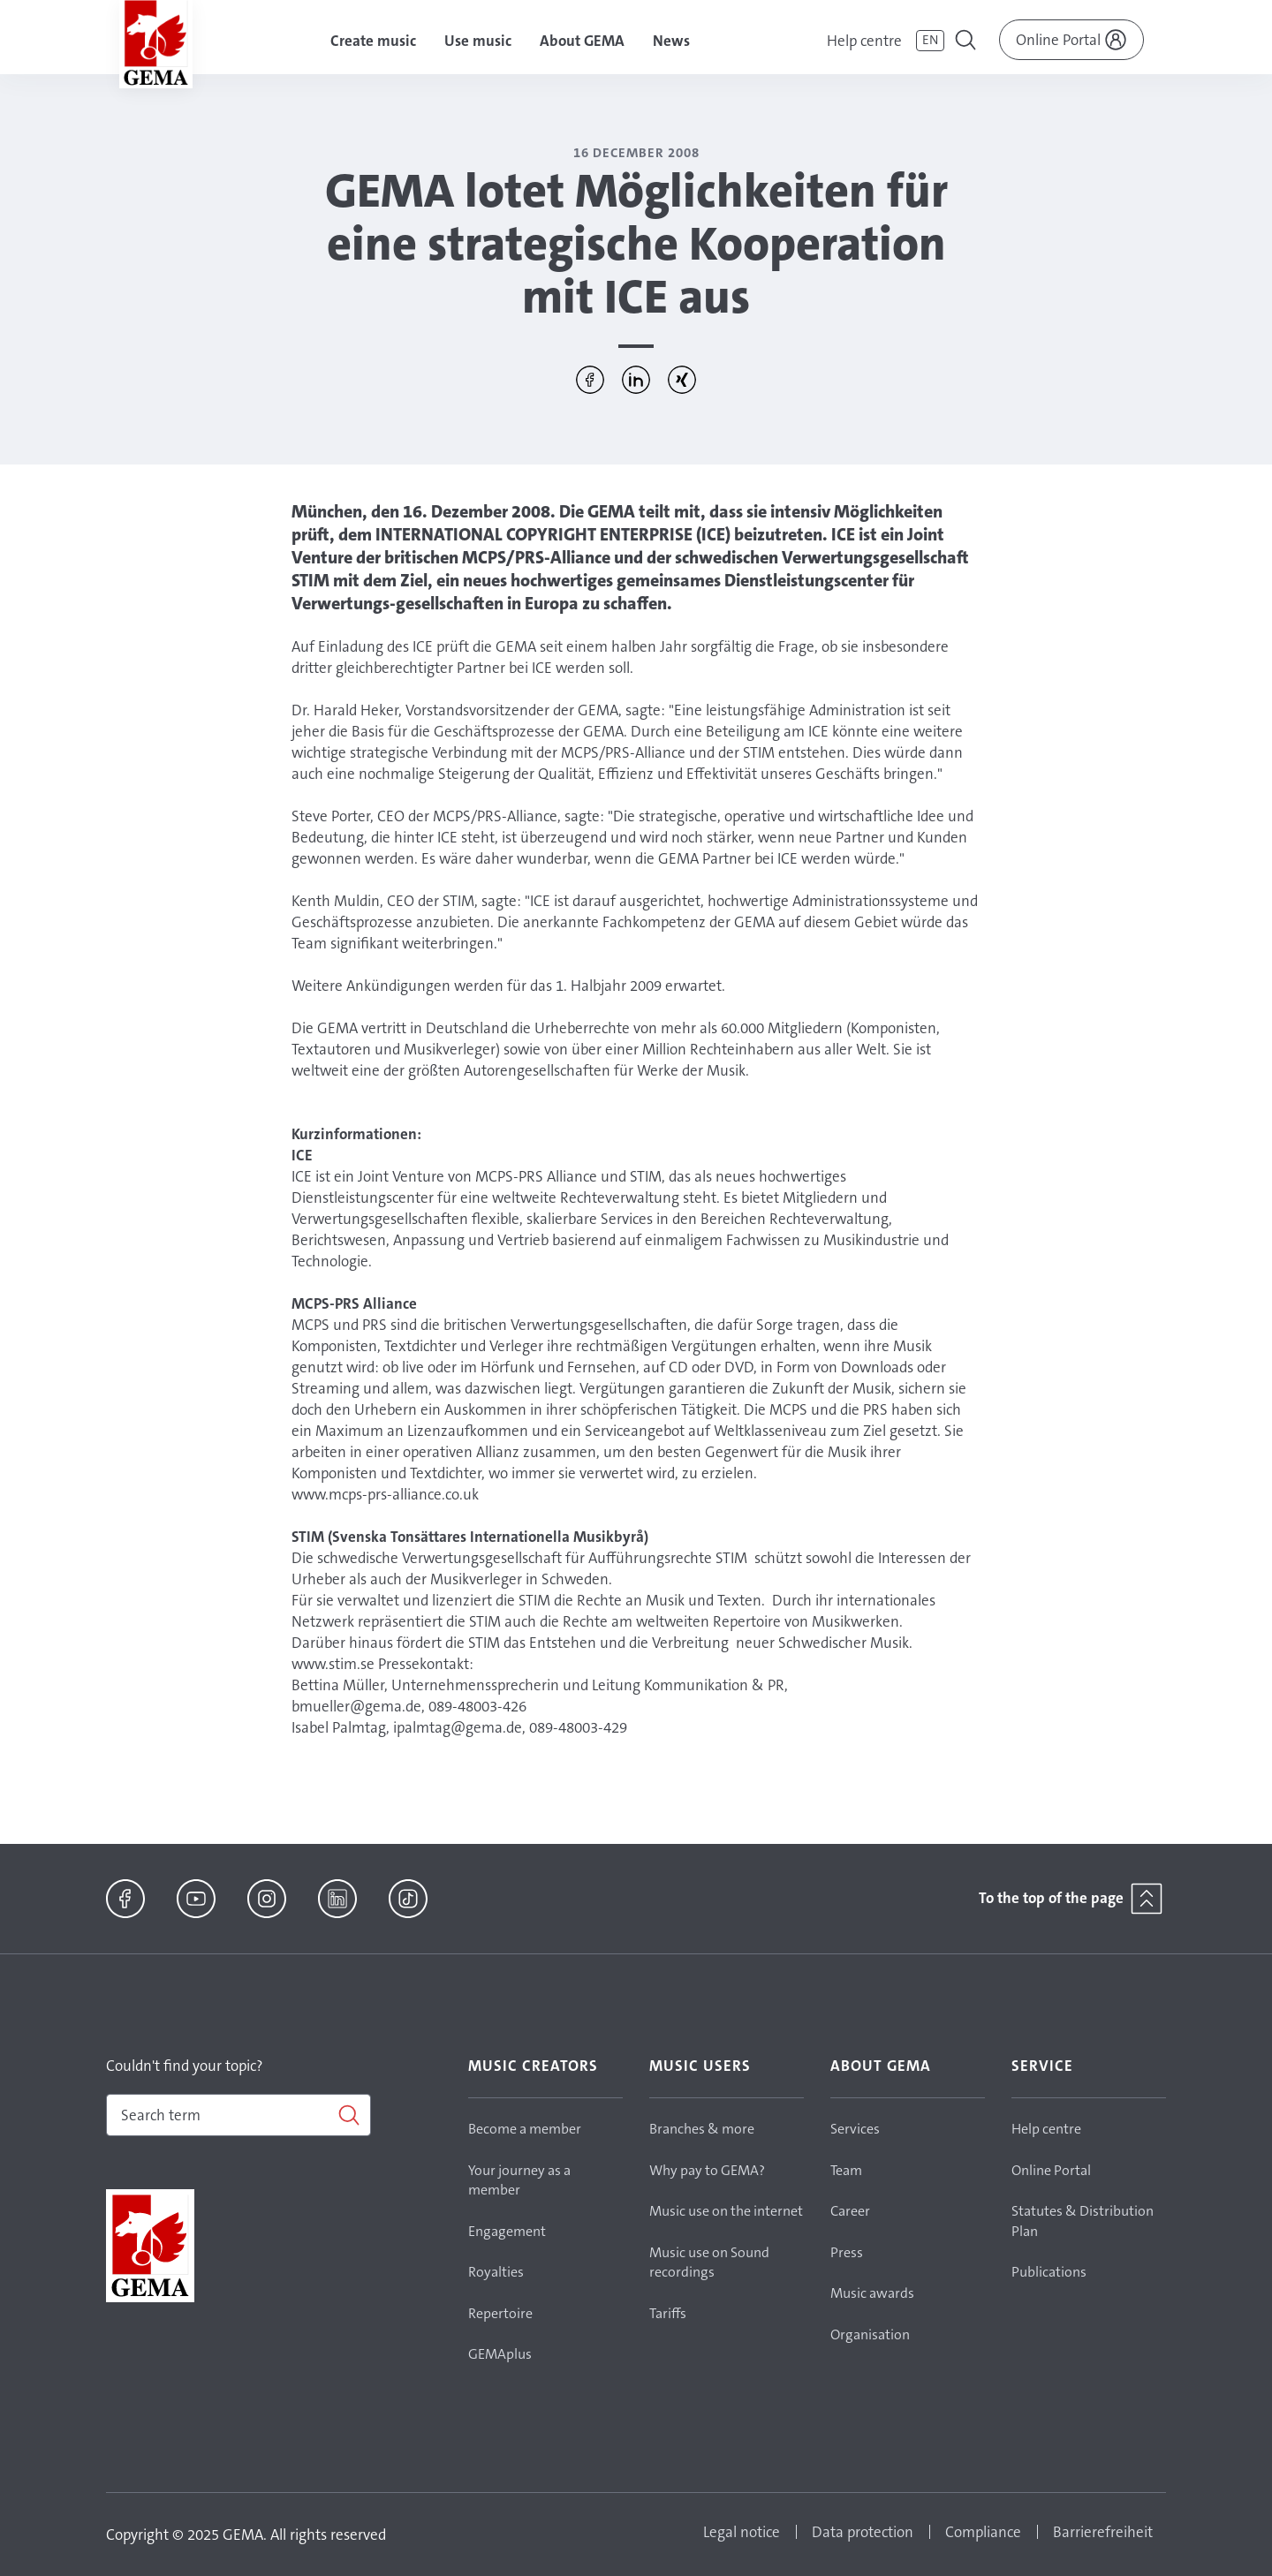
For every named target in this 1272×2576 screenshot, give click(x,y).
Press (846, 2252)
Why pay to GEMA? (707, 2170)
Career (850, 2211)
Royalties (496, 2271)
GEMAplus (500, 2354)
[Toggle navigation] (967, 42)
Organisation (870, 2334)
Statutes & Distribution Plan (1082, 2221)
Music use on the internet (726, 2211)
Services (855, 2128)
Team (846, 2170)
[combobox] (238, 2115)
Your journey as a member (519, 2180)
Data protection (862, 2532)
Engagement (507, 2231)
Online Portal (1051, 2170)
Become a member (524, 2128)
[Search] (238, 2115)
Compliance (983, 2532)
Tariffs (667, 2313)
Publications (1048, 2271)
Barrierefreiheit (1103, 2532)
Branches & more (701, 2128)
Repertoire (500, 2313)
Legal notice (741, 2532)
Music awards (872, 2293)
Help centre (864, 40)
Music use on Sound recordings (709, 2262)
